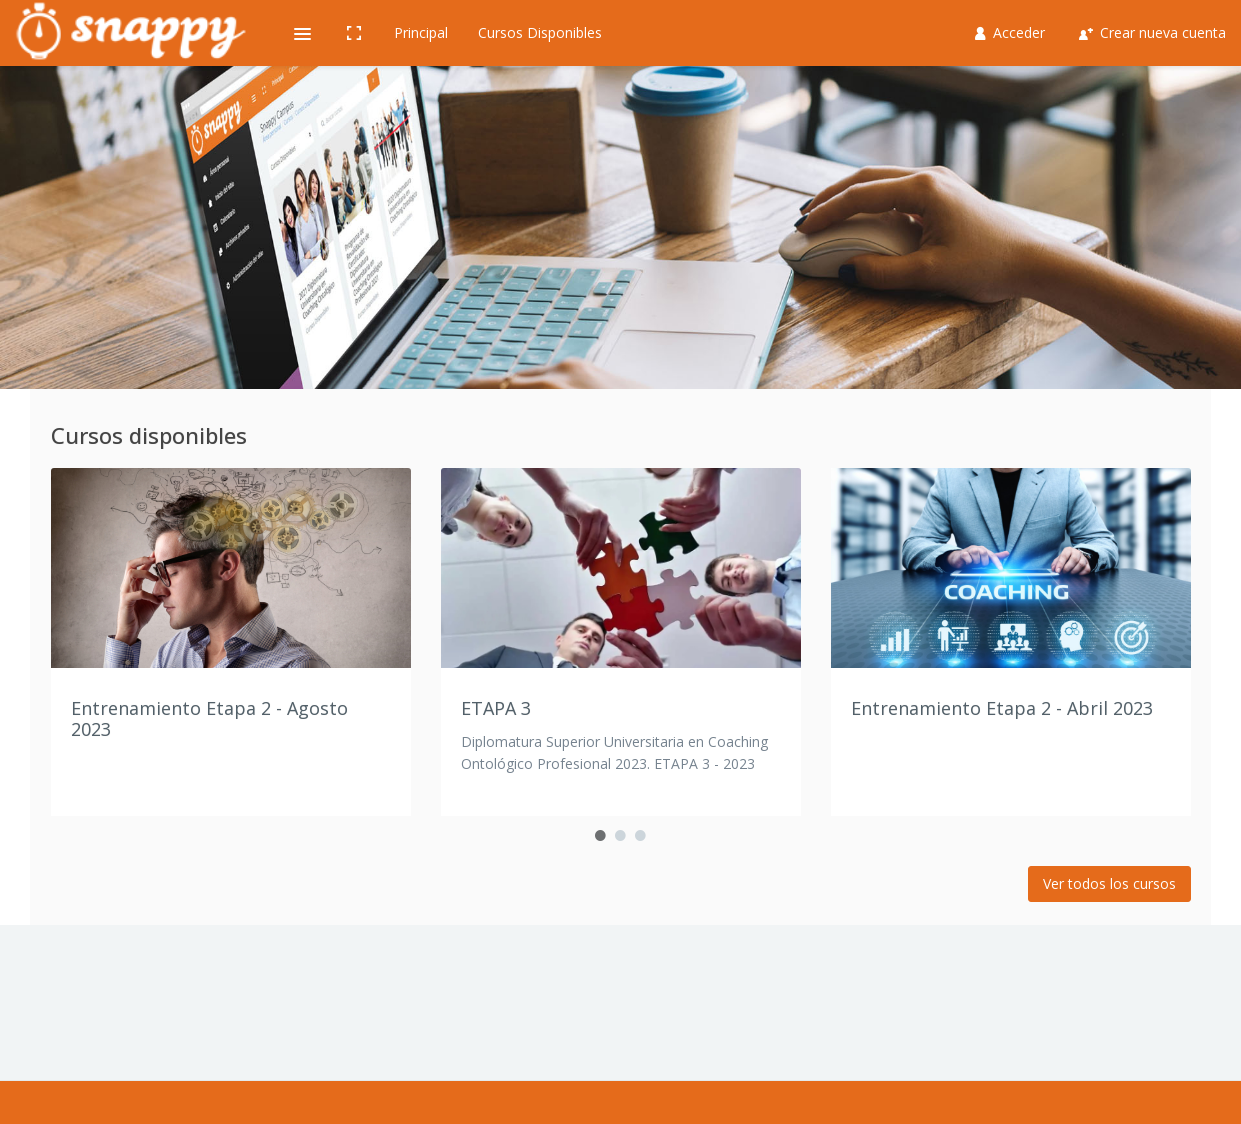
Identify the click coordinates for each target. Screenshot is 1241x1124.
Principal (421, 32)
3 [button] (641, 836)
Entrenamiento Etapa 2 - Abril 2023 (1002, 708)
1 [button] (601, 836)
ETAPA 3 (496, 708)
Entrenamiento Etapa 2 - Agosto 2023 (209, 719)
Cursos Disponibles (540, 32)
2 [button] (621, 836)
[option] (231, 642)
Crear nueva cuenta (1153, 32)
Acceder (1010, 32)
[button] (301, 33)
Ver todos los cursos (1109, 883)
